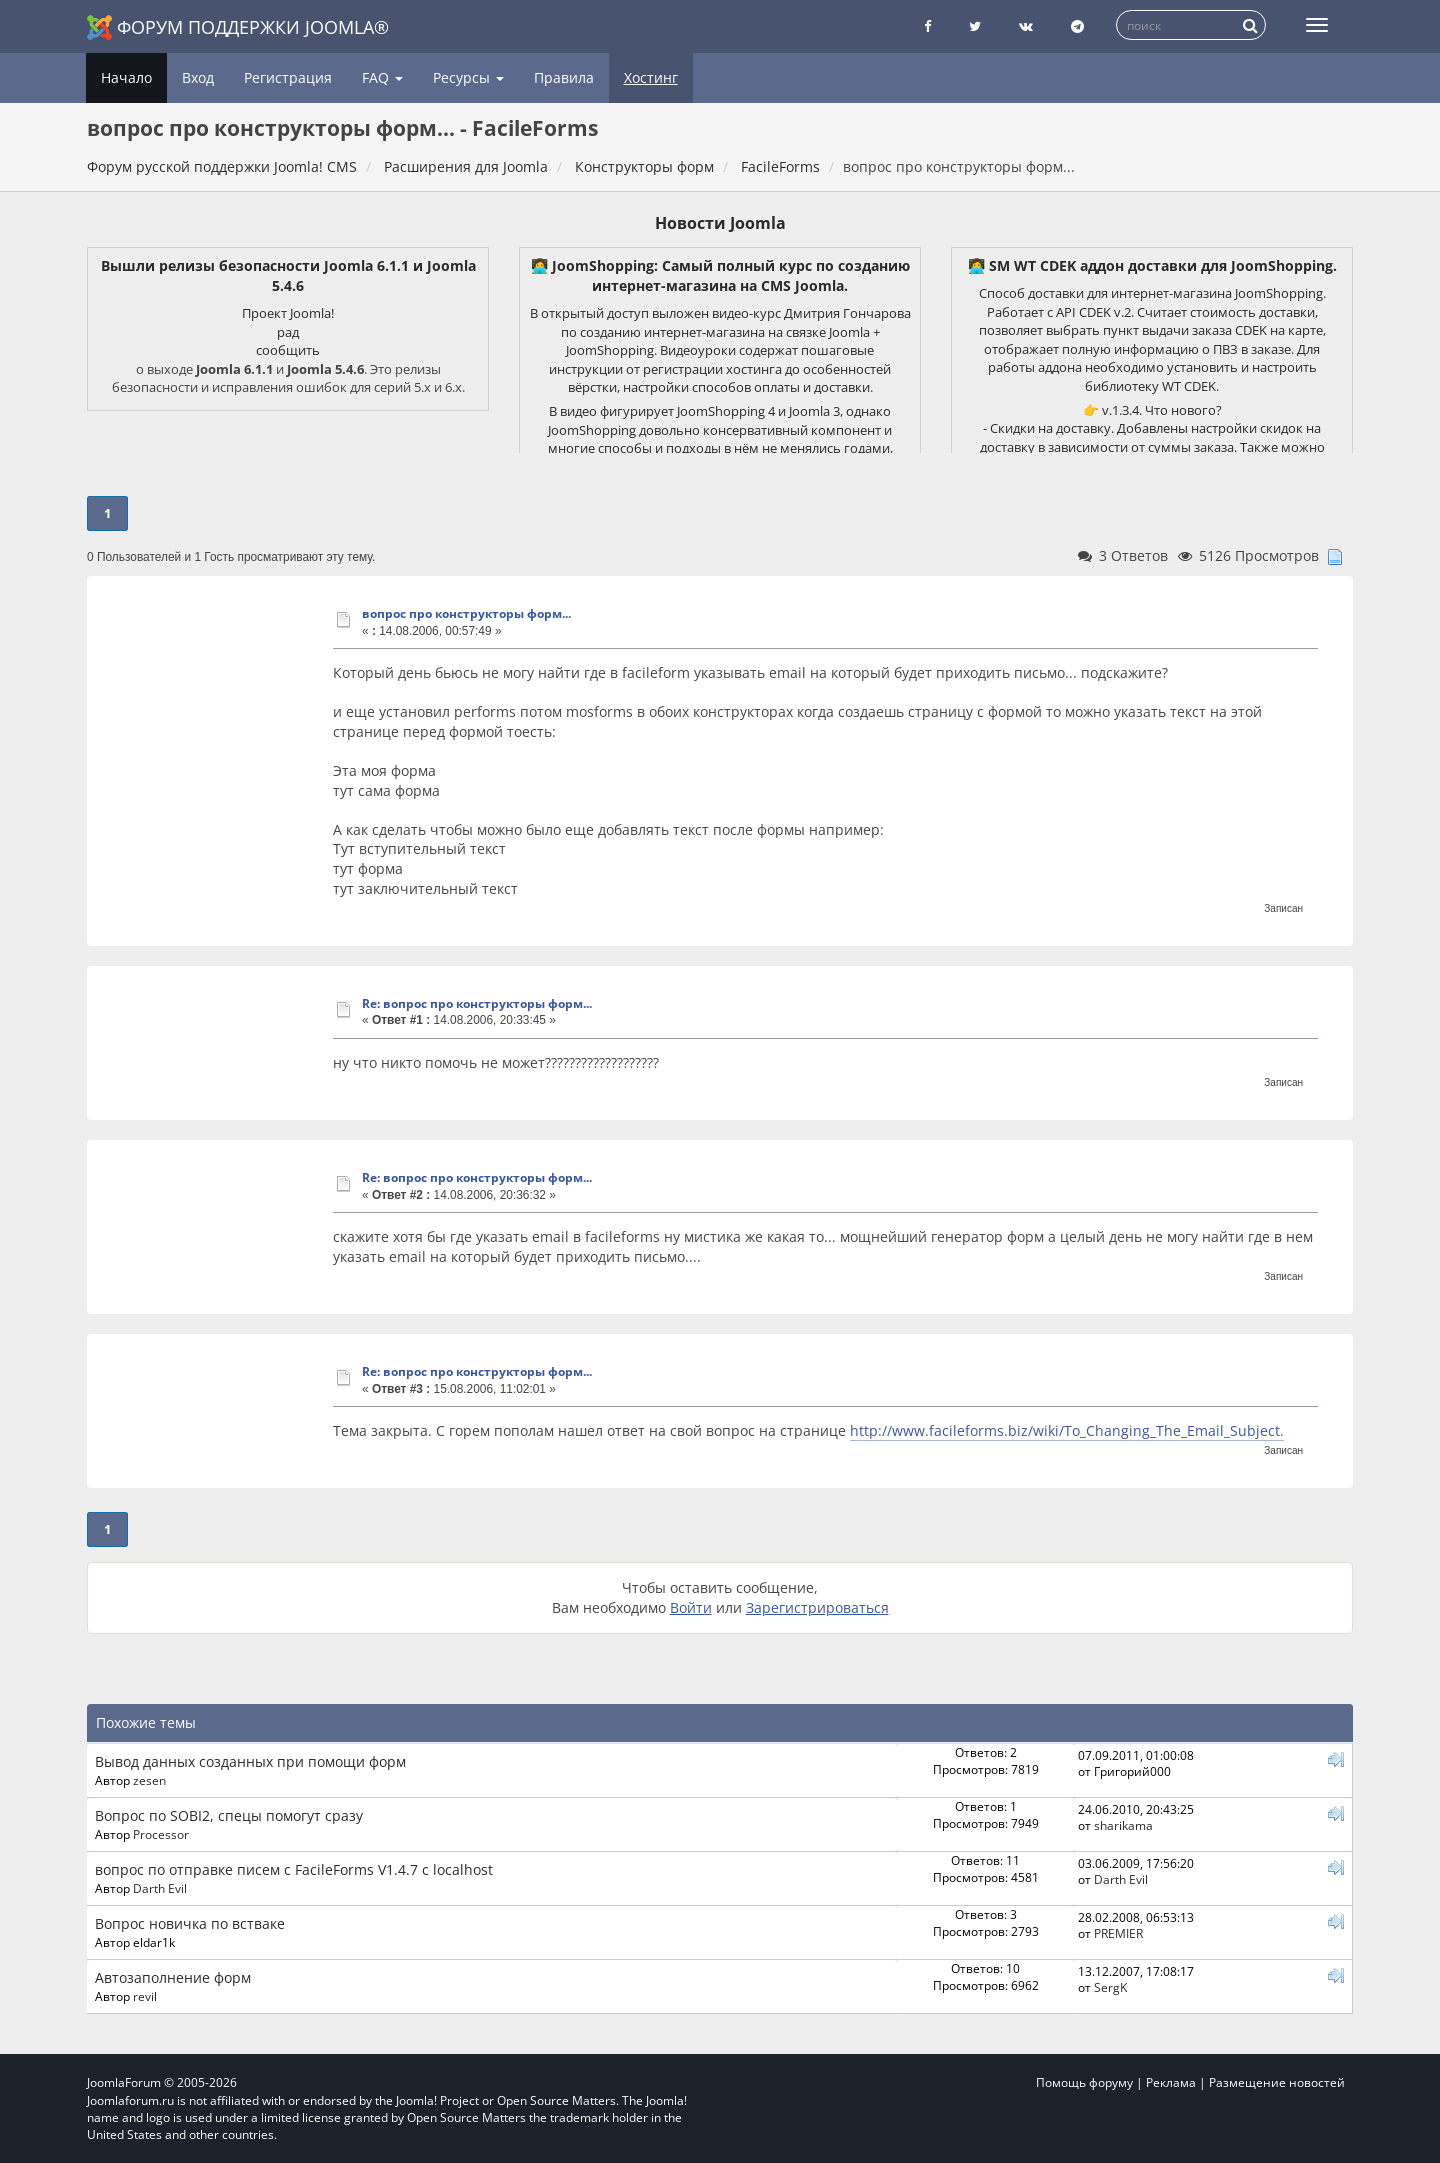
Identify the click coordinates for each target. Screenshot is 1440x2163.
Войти (691, 1607)
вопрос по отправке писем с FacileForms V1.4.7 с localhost (294, 1869)
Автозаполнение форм (173, 1977)
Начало (126, 77)
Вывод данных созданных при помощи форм (250, 1761)
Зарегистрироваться (817, 1607)
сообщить (288, 350)
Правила (564, 77)
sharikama (1123, 1825)
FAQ (382, 77)
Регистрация (288, 77)
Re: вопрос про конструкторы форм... (477, 1003)
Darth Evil (160, 1888)
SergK (1110, 1987)
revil (145, 1996)
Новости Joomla (720, 223)
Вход (198, 77)
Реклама (1171, 2082)
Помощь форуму (1084, 2082)
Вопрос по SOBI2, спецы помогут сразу (229, 1815)
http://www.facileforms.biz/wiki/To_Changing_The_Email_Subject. (1067, 1430)
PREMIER (1118, 1933)
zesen (149, 1780)
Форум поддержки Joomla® (238, 27)
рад (288, 332)
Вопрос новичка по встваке (190, 1923)
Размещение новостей (1277, 2082)
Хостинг (651, 77)
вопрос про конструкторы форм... (466, 613)
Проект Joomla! (288, 313)
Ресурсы (468, 77)
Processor (161, 1834)
